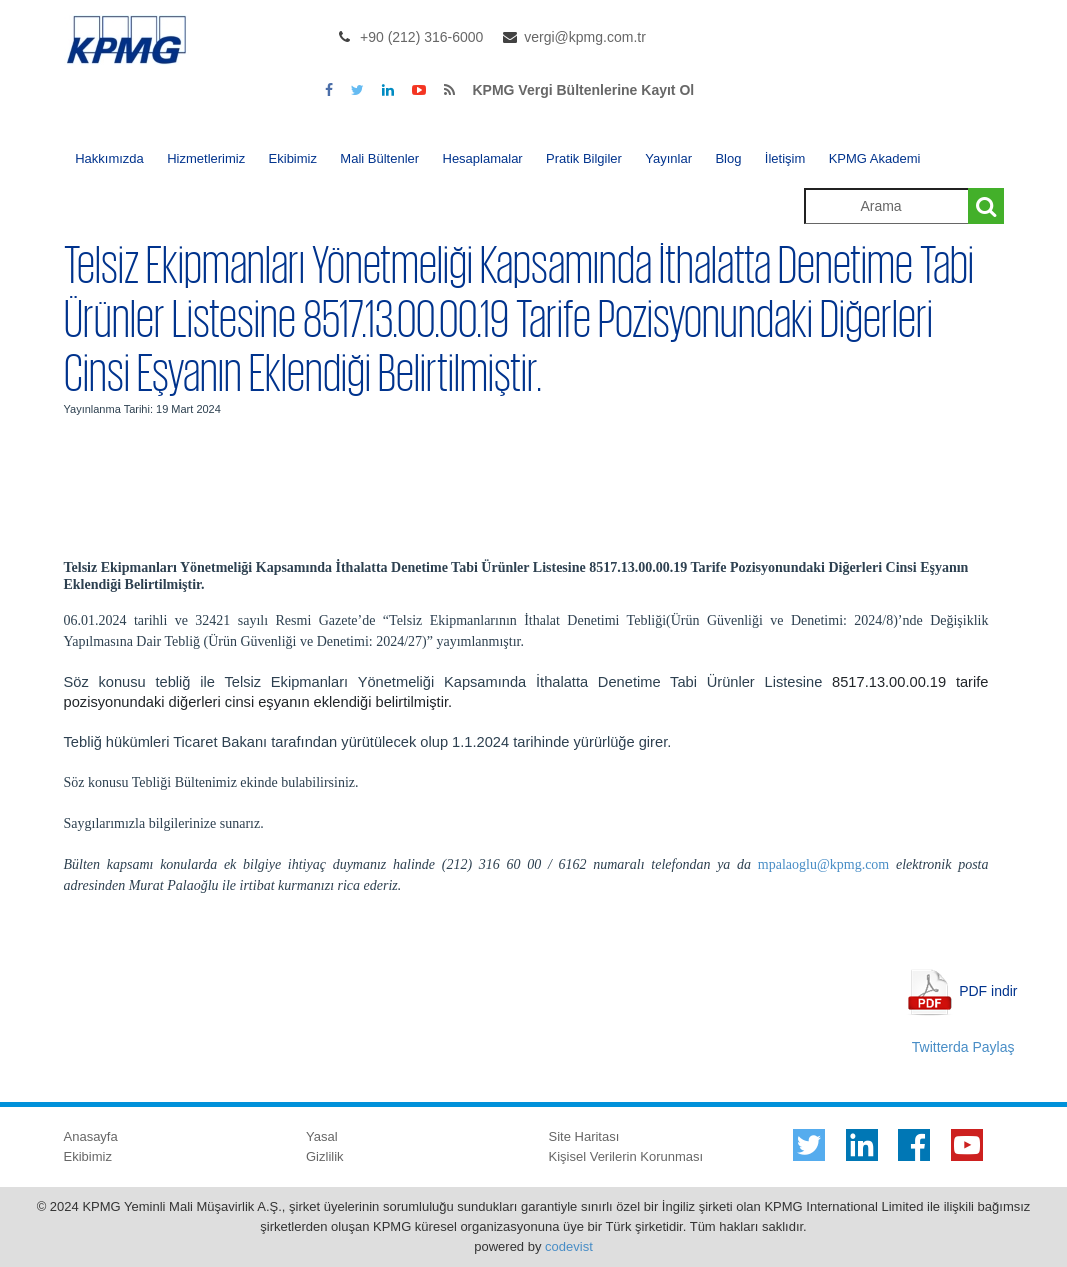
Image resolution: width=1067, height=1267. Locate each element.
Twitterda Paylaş (963, 1047)
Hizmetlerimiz (206, 158)
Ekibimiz (293, 158)
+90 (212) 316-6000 (421, 37)
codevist (569, 1246)
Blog (728, 158)
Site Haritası (584, 1136)
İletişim (785, 158)
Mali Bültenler (379, 158)
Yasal (322, 1136)
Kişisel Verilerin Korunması (626, 1156)
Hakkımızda (109, 158)
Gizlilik (325, 1156)
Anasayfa (91, 1136)
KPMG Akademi (875, 158)
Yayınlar (668, 158)
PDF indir (988, 990)
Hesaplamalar (483, 158)
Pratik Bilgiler (584, 158)
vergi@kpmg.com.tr (585, 37)
